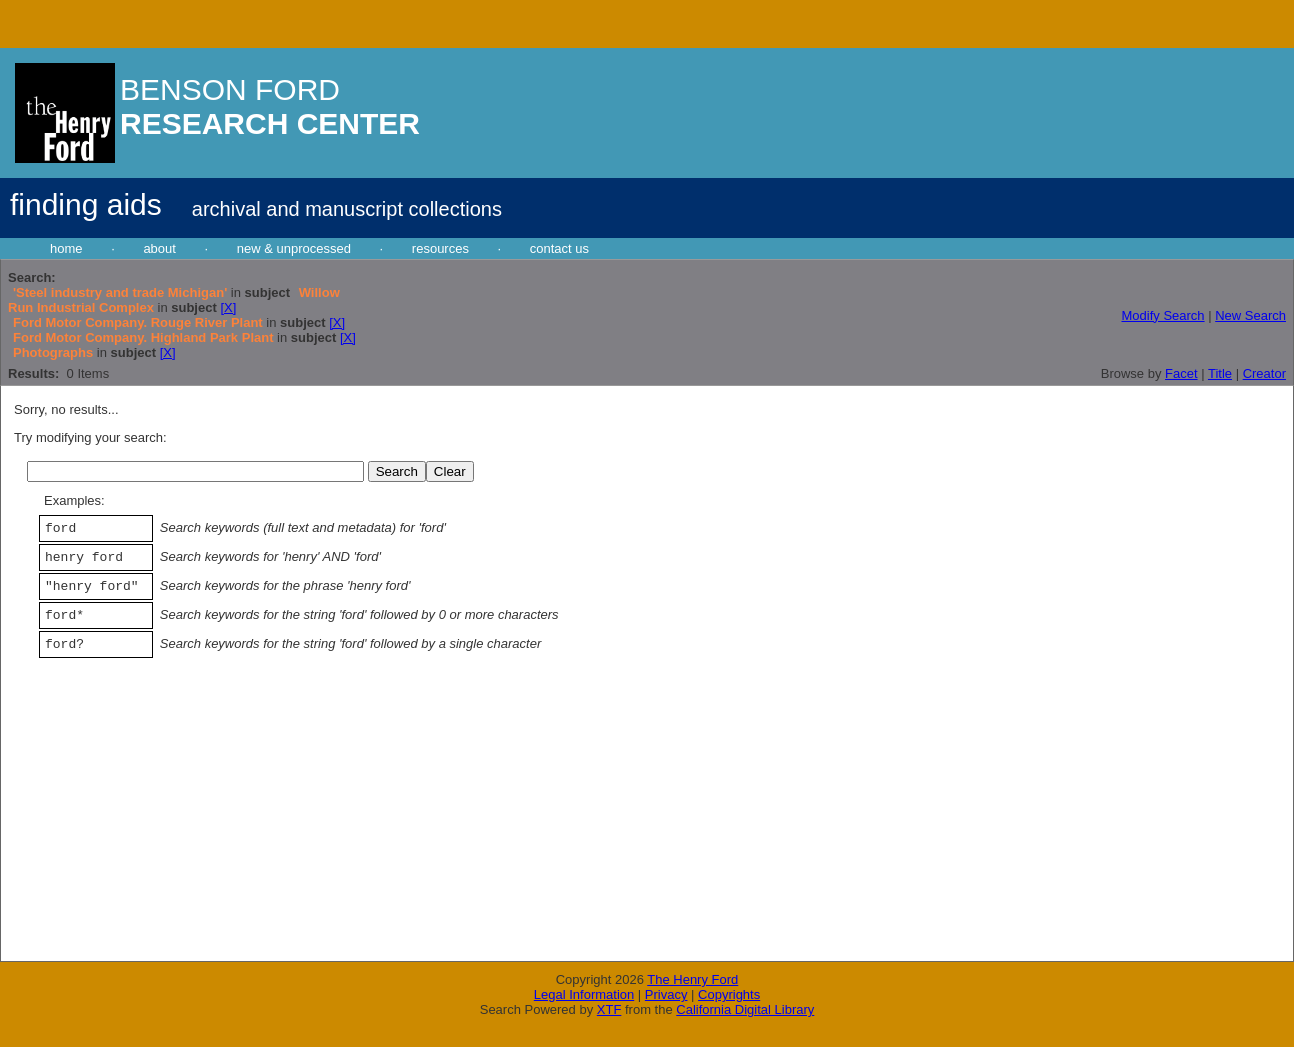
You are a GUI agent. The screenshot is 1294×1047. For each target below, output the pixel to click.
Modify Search (1162, 315)
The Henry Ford (692, 979)
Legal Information (584, 994)
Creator (1264, 373)
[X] (228, 307)
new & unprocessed (294, 248)
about (159, 248)
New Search (1250, 315)
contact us (559, 248)
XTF (609, 1009)
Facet (1181, 373)
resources (440, 248)
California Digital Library (745, 1009)
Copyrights (729, 994)
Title (1220, 373)
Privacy (666, 994)
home (66, 248)
